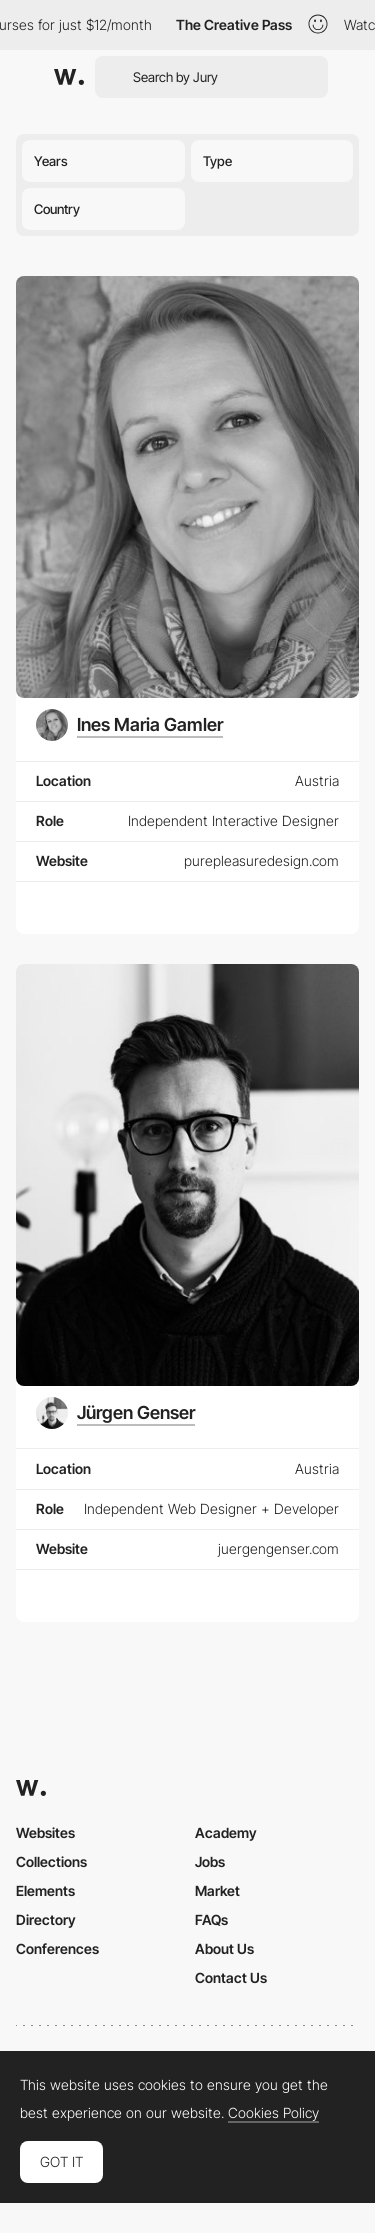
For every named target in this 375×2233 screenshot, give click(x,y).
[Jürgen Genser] (115, 1413)
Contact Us (231, 1977)
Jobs (210, 1861)
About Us (224, 1948)
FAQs (211, 1919)
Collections (51, 1861)
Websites (45, 1832)
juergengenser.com (278, 1548)
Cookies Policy (273, 2113)
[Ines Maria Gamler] (129, 725)
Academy (226, 1832)
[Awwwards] (69, 77)
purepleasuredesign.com (261, 860)
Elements (45, 1890)
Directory (46, 1919)
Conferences (57, 1948)
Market (217, 1890)
